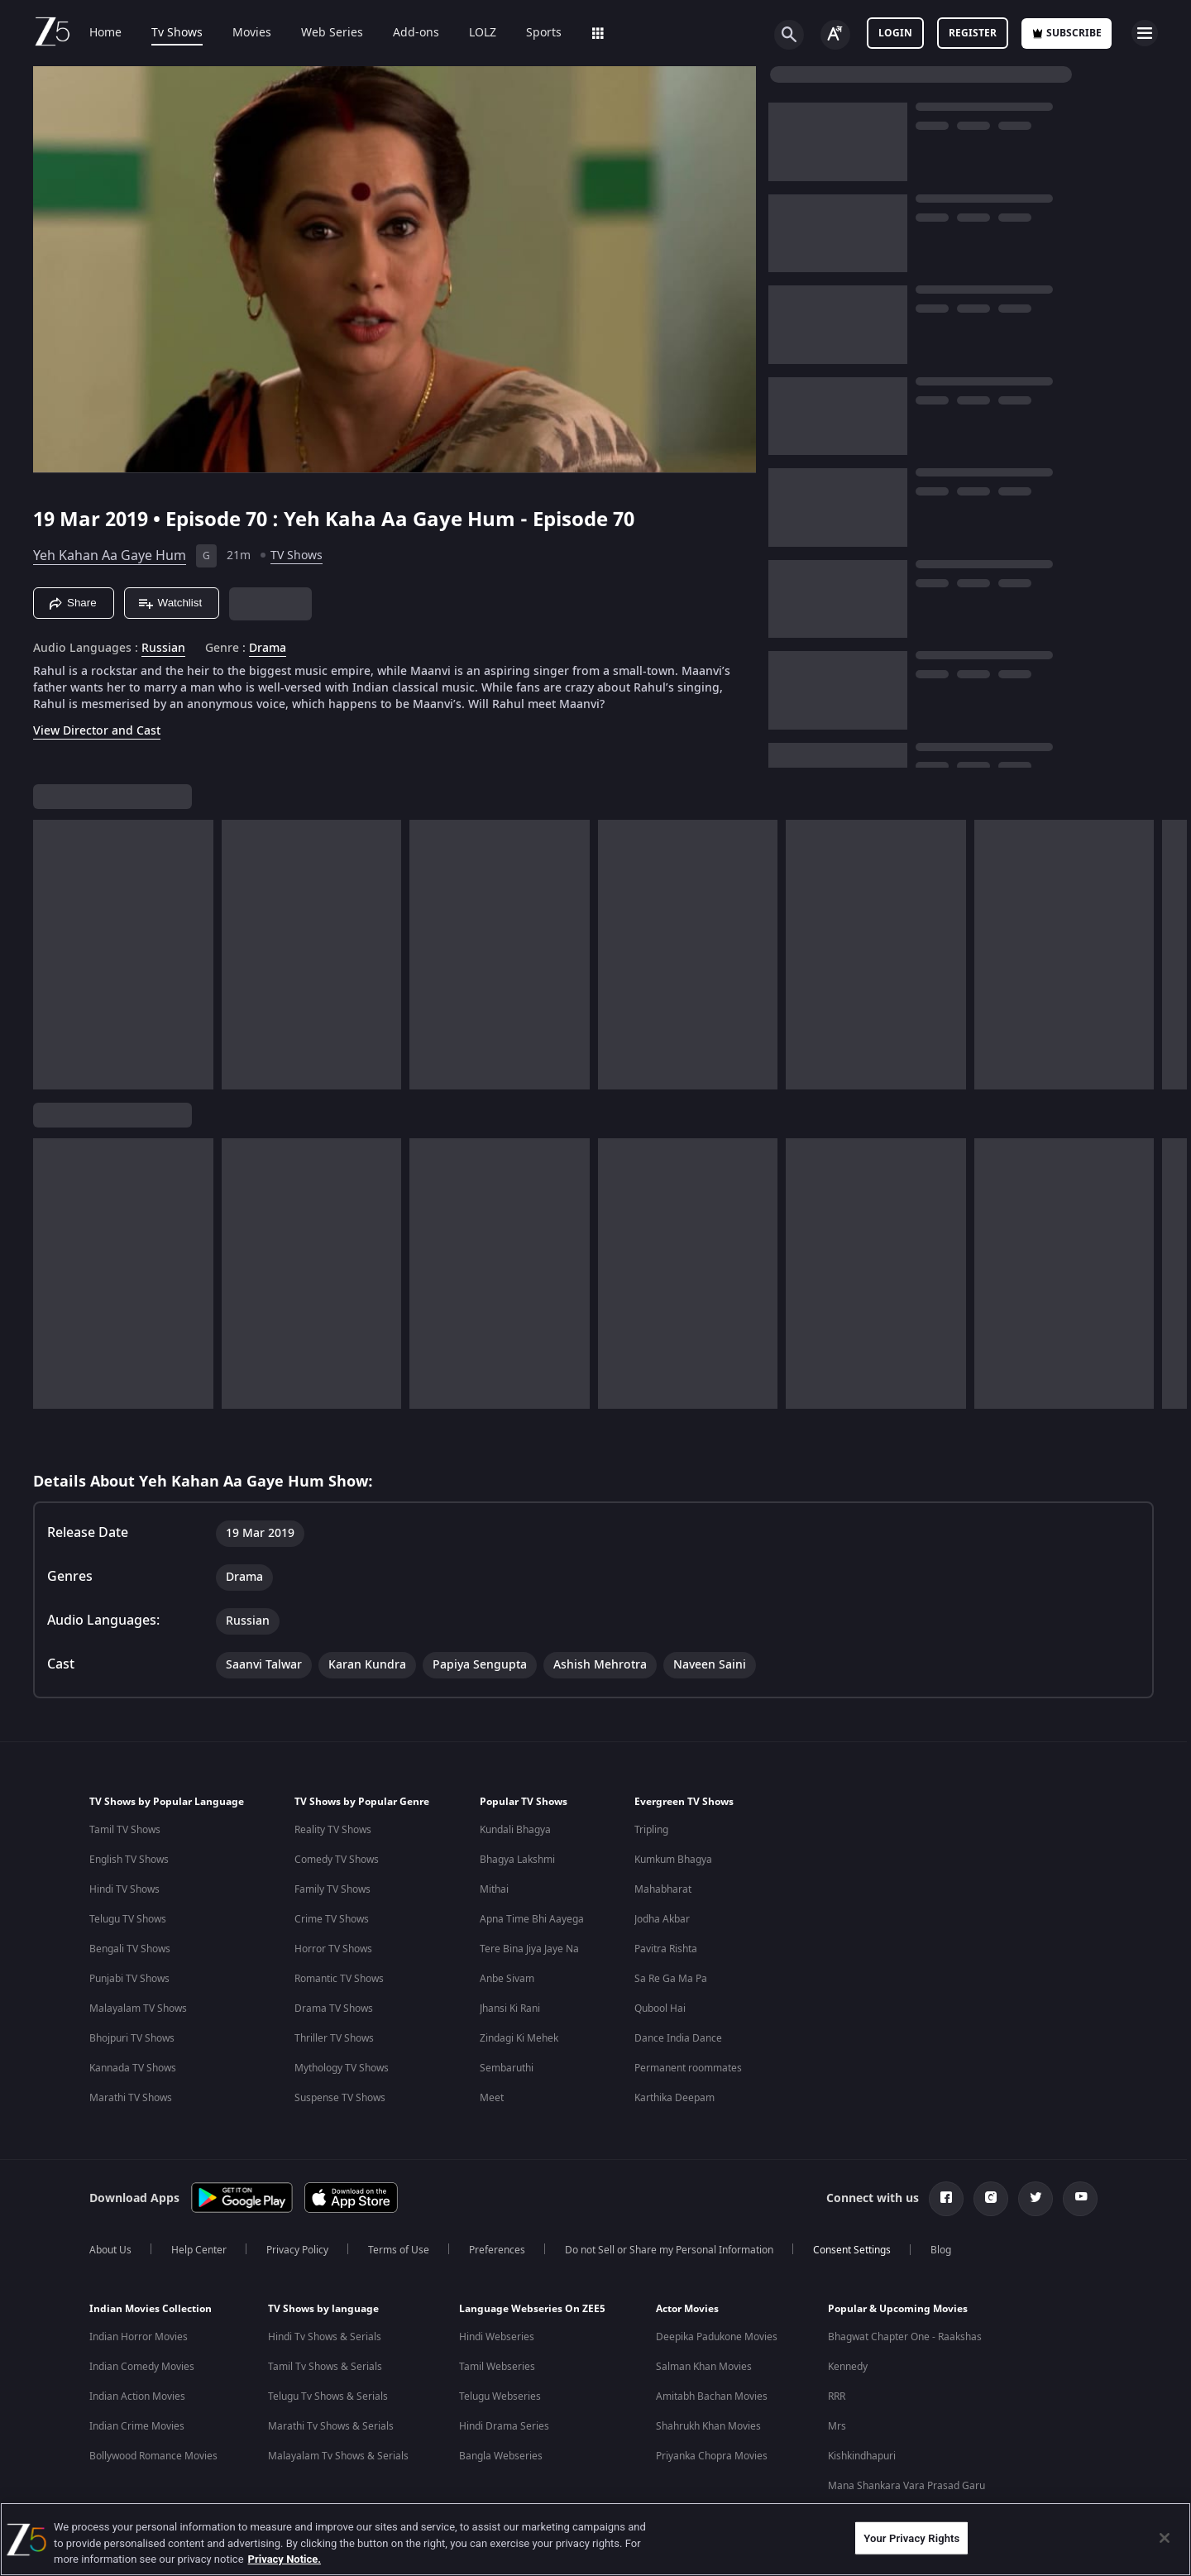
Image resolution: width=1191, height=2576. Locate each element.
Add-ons (416, 33)
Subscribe (1066, 33)
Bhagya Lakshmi (517, 1859)
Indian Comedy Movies (141, 2366)
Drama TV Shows (333, 2008)
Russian (163, 648)
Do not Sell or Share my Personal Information (669, 2250)
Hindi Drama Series (504, 2426)
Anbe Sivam (507, 1978)
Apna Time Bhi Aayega (532, 1919)
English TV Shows (129, 1859)
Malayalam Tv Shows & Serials (338, 2456)
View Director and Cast (96, 731)
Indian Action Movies (137, 2396)
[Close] (1164, 2538)
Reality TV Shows (332, 1829)
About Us (110, 2250)
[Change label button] (835, 35)
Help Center (199, 2250)
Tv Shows (177, 33)
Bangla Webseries (501, 2456)
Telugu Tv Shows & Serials (328, 2396)
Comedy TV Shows (336, 1859)
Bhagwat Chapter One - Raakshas (905, 2336)
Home (105, 33)
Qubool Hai (660, 2008)
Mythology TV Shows (341, 2068)
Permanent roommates (688, 2068)
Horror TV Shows (333, 1949)
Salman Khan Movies (704, 2366)
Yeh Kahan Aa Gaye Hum (109, 556)
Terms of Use (398, 2250)
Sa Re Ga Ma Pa (670, 1978)
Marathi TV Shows (130, 2097)
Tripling (651, 1829)
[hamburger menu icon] (1144, 33)
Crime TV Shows (331, 1919)
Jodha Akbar (662, 1919)
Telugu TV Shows (127, 1919)
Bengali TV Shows (129, 1949)
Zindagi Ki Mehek (519, 2038)
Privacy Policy (297, 2250)
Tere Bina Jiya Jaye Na (529, 1949)
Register (973, 33)
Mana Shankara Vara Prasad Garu (906, 2485)
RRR (836, 2396)
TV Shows (296, 555)
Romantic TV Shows (339, 1978)
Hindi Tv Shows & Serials (324, 2336)
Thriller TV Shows (334, 2038)
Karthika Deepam (674, 2097)
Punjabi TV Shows (129, 1978)
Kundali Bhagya (515, 1829)
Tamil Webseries (497, 2366)
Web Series (332, 33)
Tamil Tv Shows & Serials (325, 2366)
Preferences (497, 2250)
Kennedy (848, 2366)
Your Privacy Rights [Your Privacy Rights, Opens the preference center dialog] (911, 2537)
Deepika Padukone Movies (716, 2336)
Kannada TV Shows (132, 2068)
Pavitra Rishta (665, 1949)
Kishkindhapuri (862, 2456)
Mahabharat (662, 1889)
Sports (544, 33)
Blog (940, 2250)
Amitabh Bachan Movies (712, 2396)
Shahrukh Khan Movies (708, 2426)
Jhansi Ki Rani (510, 2008)
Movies (251, 33)
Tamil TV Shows (124, 1829)
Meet (492, 2097)
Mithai (494, 1889)
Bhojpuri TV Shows (132, 2038)
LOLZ (482, 33)
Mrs (837, 2426)
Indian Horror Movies (138, 2336)
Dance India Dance (678, 2038)
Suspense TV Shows (339, 2097)
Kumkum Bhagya (673, 1859)
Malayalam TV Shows (138, 2008)
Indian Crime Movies (136, 2426)
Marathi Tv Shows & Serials (331, 2426)
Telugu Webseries (500, 2396)
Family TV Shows (332, 1889)
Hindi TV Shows (124, 1889)
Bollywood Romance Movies (153, 2456)
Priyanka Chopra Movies (712, 2456)
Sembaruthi (506, 2068)
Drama (267, 648)
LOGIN (895, 33)
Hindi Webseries (496, 2336)
